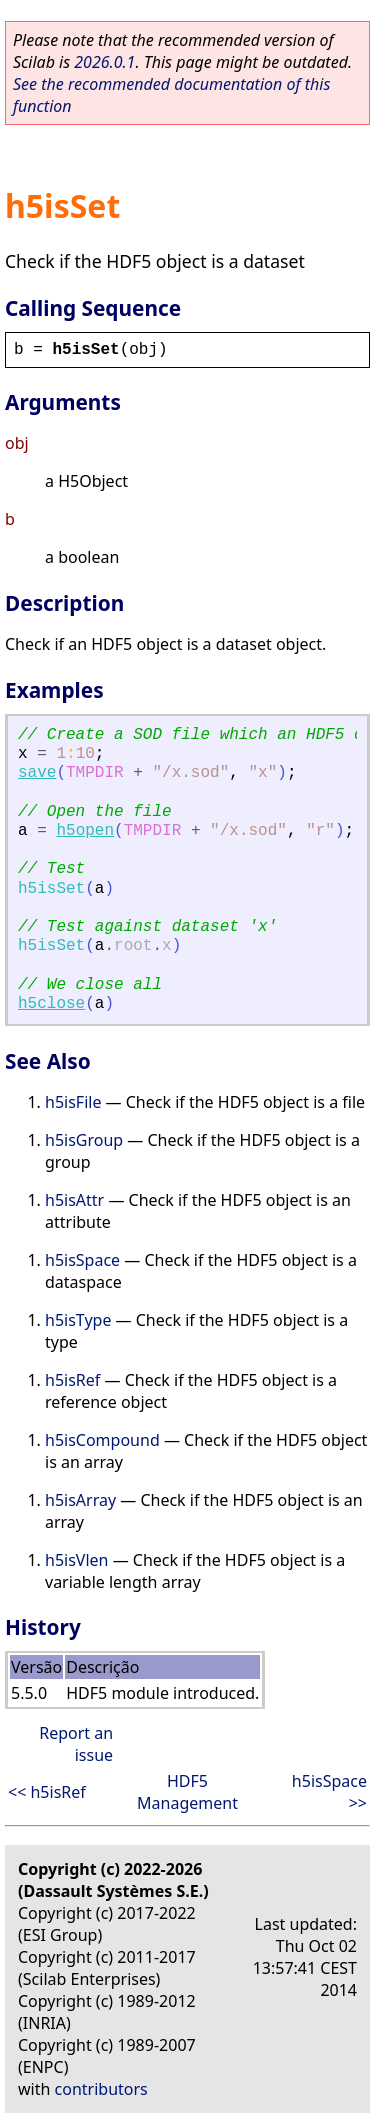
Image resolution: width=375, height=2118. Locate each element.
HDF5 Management (187, 1792)
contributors (101, 2089)
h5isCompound (102, 1440)
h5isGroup (84, 1140)
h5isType (78, 1320)
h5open (85, 831)
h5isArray (80, 1500)
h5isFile (73, 1102)
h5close (51, 1004)
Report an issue (76, 1744)
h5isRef (72, 1380)
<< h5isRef (47, 1792)
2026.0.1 (104, 62)
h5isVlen (76, 1560)
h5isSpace (82, 1260)
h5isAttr (74, 1200)
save (37, 773)
